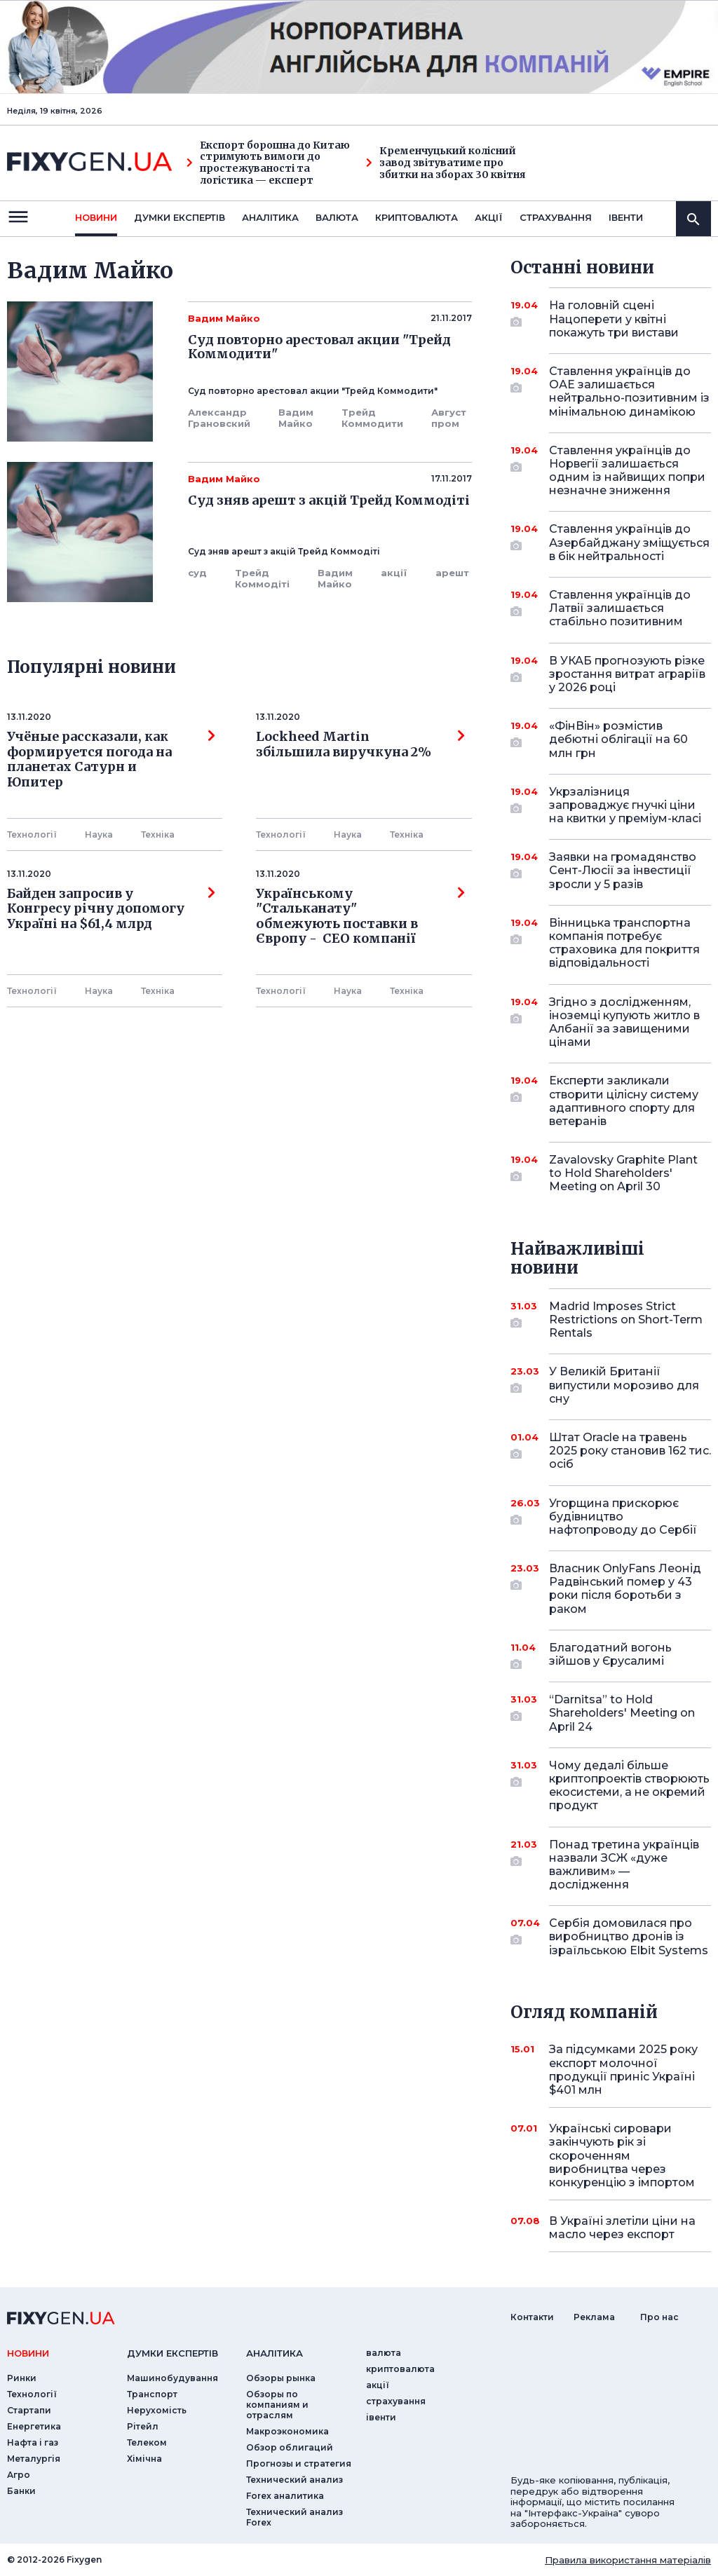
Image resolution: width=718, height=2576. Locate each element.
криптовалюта (416, 217)
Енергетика (34, 2426)
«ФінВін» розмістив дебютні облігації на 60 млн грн (618, 739)
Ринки (21, 2378)
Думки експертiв (179, 217)
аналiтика (274, 2353)
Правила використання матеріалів (628, 2559)
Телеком (147, 2442)
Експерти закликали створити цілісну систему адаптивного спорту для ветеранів (623, 1101)
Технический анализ (294, 2479)
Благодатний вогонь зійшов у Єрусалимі (610, 1655)
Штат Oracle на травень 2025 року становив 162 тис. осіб (630, 1451)
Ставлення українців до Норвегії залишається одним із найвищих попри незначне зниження (627, 471)
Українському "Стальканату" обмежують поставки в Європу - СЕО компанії (360, 916)
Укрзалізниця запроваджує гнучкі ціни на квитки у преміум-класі (625, 805)
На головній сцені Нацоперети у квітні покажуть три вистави (614, 319)
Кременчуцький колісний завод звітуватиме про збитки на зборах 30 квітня (445, 162)
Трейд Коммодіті (262, 578)
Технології (32, 834)
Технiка (158, 834)
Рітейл (142, 2426)
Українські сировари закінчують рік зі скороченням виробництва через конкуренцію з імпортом (622, 2155)
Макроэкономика (287, 2431)
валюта (337, 217)
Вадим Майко (295, 418)
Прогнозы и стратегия (298, 2463)
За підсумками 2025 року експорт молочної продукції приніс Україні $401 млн (623, 2070)
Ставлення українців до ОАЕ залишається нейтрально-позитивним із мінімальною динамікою (629, 391)
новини (96, 217)
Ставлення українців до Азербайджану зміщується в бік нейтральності (629, 542)
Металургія (33, 2458)
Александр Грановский (219, 418)
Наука (99, 834)
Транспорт (152, 2394)
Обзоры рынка (281, 2378)
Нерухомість (157, 2410)
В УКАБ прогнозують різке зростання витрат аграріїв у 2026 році (627, 674)
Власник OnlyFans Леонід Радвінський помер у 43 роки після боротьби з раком (625, 1589)
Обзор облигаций (289, 2447)
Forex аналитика (285, 2495)
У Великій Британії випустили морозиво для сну (624, 1385)
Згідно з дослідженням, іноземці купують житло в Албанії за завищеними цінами (624, 1022)
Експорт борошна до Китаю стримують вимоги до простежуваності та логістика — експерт (268, 162)
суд (197, 572)
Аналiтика (270, 217)
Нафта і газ (32, 2442)
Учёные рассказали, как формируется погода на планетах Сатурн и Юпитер (111, 759)
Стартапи (29, 2410)
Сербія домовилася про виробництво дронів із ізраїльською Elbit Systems (628, 1936)
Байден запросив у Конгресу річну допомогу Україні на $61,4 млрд (111, 909)
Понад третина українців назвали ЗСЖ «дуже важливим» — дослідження (624, 1865)
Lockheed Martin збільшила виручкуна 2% (360, 744)
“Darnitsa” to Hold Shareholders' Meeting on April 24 (622, 1713)
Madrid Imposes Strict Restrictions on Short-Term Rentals (626, 1320)
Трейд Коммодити (372, 418)
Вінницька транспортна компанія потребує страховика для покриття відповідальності (624, 943)
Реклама (594, 2317)
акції (489, 217)
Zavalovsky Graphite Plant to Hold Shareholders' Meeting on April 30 (623, 1173)
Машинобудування (172, 2378)
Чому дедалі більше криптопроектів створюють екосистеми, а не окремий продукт (629, 1786)
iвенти (626, 217)
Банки (21, 2491)
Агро (18, 2474)
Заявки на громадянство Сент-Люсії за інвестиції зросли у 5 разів (622, 870)
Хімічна (144, 2458)
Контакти (532, 2317)
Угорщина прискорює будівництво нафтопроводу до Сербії (623, 1516)
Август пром (448, 418)
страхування (556, 217)
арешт (452, 572)
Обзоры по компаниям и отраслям (277, 2404)
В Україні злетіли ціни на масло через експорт (622, 2227)
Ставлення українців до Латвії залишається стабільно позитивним (620, 608)
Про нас (659, 2317)
